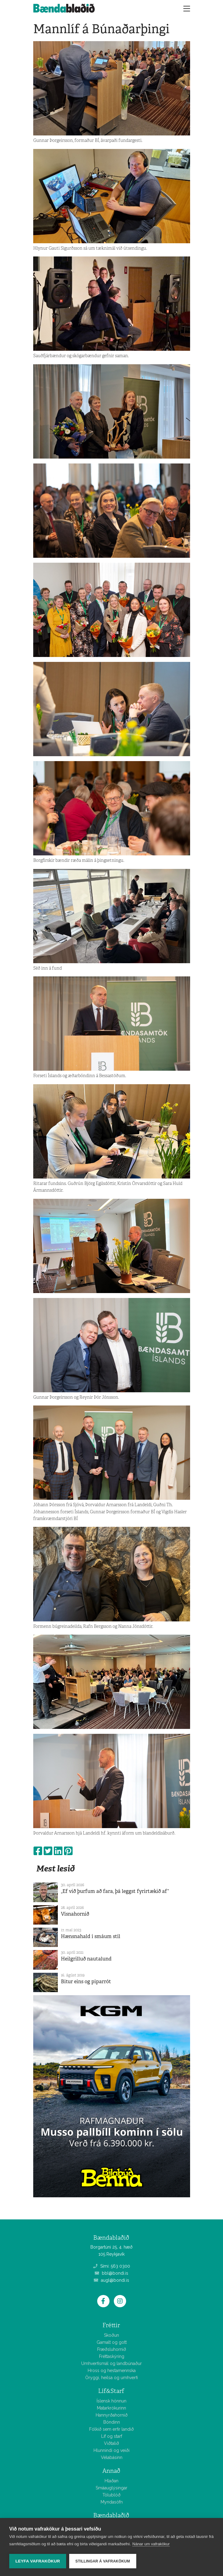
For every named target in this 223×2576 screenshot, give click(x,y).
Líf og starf (111, 2436)
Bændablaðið (111, 2515)
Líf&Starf (111, 2391)
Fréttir (111, 2325)
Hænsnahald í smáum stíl (90, 1936)
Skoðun (111, 2335)
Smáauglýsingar (111, 2487)
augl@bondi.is (111, 2280)
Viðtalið (111, 2443)
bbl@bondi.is (111, 2273)
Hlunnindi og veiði (111, 2450)
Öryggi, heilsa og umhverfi (111, 2377)
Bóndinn (111, 2422)
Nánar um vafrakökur (150, 2544)
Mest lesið (55, 1868)
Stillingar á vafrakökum (102, 2561)
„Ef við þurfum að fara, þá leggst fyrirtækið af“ (115, 1891)
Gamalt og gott (112, 2342)
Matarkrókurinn (111, 2408)
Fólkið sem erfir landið (111, 2429)
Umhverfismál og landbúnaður (111, 2363)
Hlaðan (111, 2480)
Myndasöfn (112, 2502)
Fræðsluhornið (111, 2349)
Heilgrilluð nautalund (86, 1959)
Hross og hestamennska (112, 2370)
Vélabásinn (111, 2457)
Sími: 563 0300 (111, 2266)
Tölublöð (111, 2494)
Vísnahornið (75, 1914)
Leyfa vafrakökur (37, 2561)
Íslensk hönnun (111, 2400)
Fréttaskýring (111, 2356)
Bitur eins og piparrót (86, 1981)
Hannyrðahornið (112, 2415)
